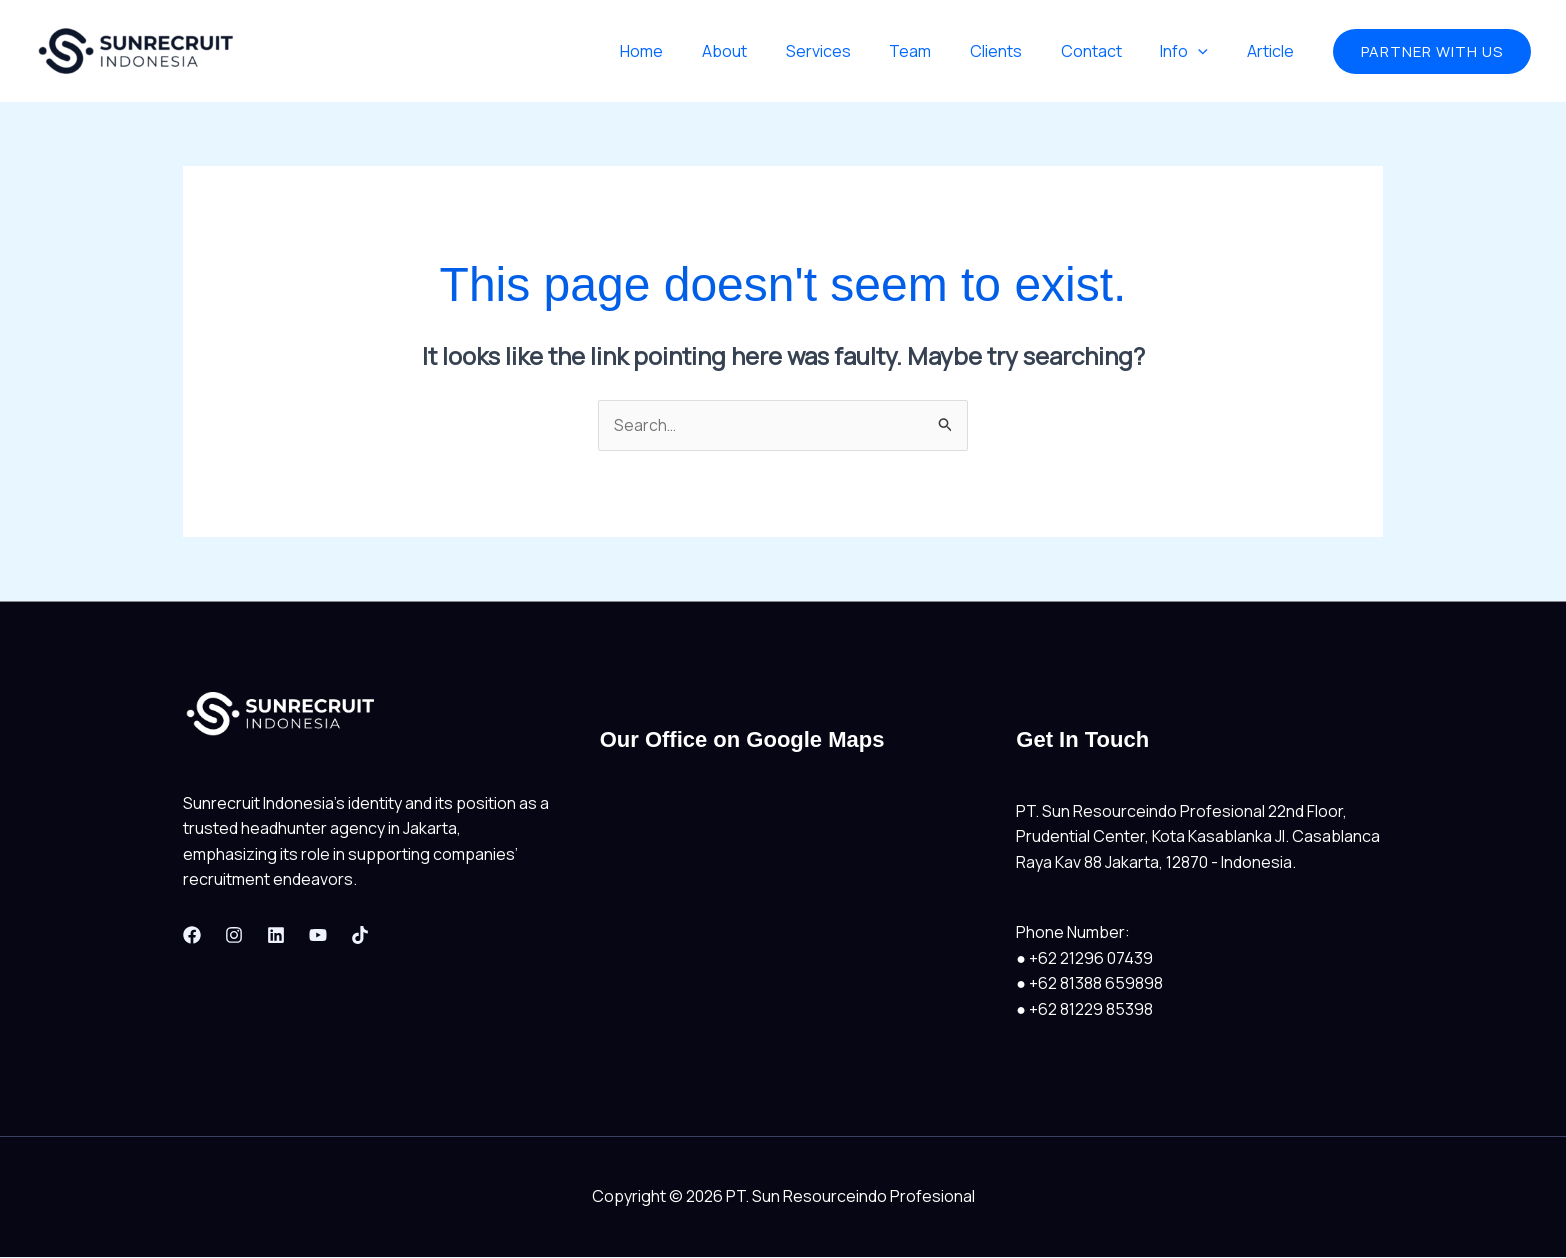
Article (1273, 51)
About (767, 51)
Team (940, 51)
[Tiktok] (360, 935)
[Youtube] (318, 935)
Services (854, 51)
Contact (1107, 51)
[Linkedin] (276, 935)
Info (1194, 51)
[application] (1208, 51)
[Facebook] (192, 935)
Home (691, 51)
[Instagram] (234, 935)
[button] (1432, 51)
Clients (1019, 51)
